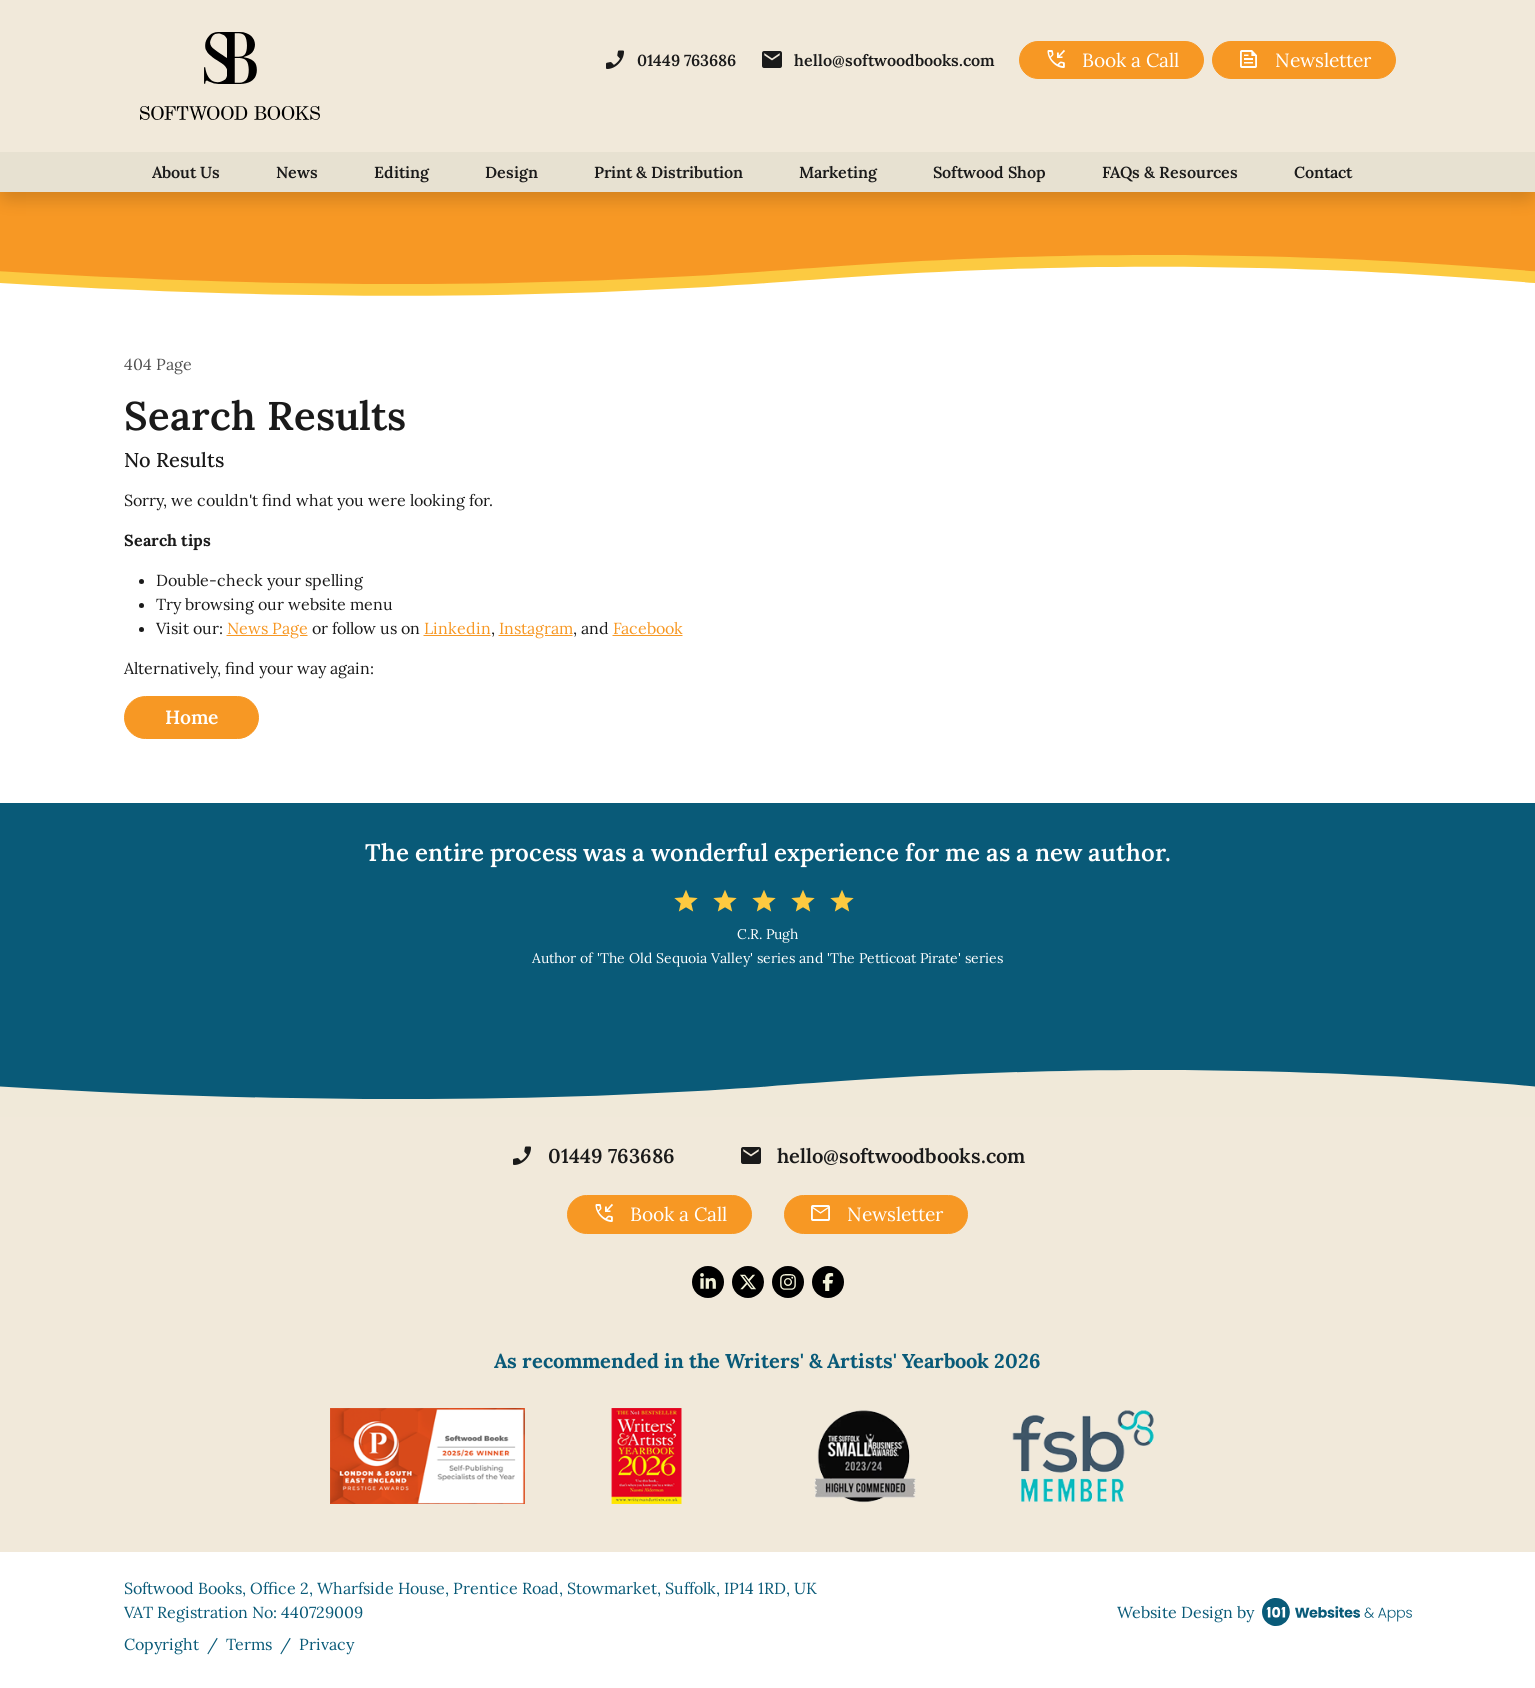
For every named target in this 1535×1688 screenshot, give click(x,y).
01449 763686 (669, 60)
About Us (186, 172)
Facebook (648, 628)
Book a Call (1111, 60)
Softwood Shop (989, 172)
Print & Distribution (668, 172)
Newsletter (1304, 60)
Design (511, 172)
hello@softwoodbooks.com (877, 60)
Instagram (536, 628)
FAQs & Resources (1170, 172)
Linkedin (457, 628)
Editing (401, 172)
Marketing (838, 172)
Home (191, 717)
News (297, 172)
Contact (1323, 172)
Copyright (161, 1644)
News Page (267, 628)
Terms (249, 1644)
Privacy (326, 1644)
